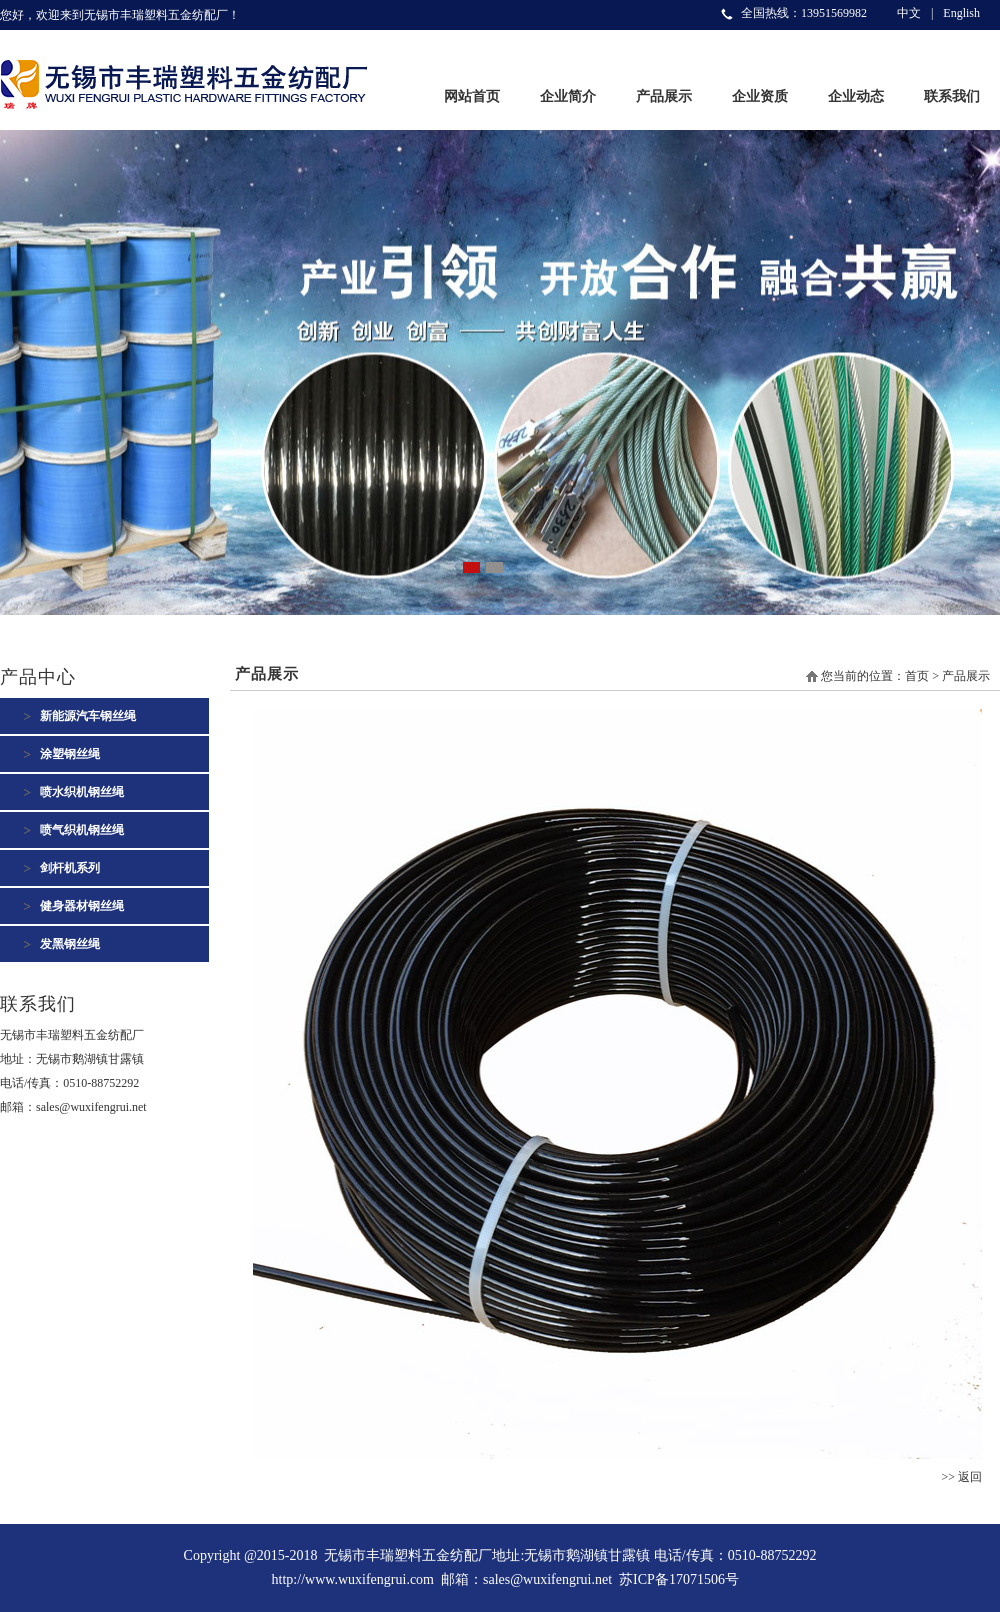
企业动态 (856, 96)
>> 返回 (961, 1477)
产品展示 (664, 96)
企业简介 (568, 96)
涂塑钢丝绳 (70, 754)
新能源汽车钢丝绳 (88, 716)
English (961, 13)
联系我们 (952, 96)
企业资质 (760, 96)
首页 (917, 676)
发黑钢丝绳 (70, 944)
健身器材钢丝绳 (82, 906)
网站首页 (472, 96)
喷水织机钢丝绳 (82, 792)
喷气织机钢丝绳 (82, 830)
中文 (909, 13)
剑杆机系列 (70, 868)
